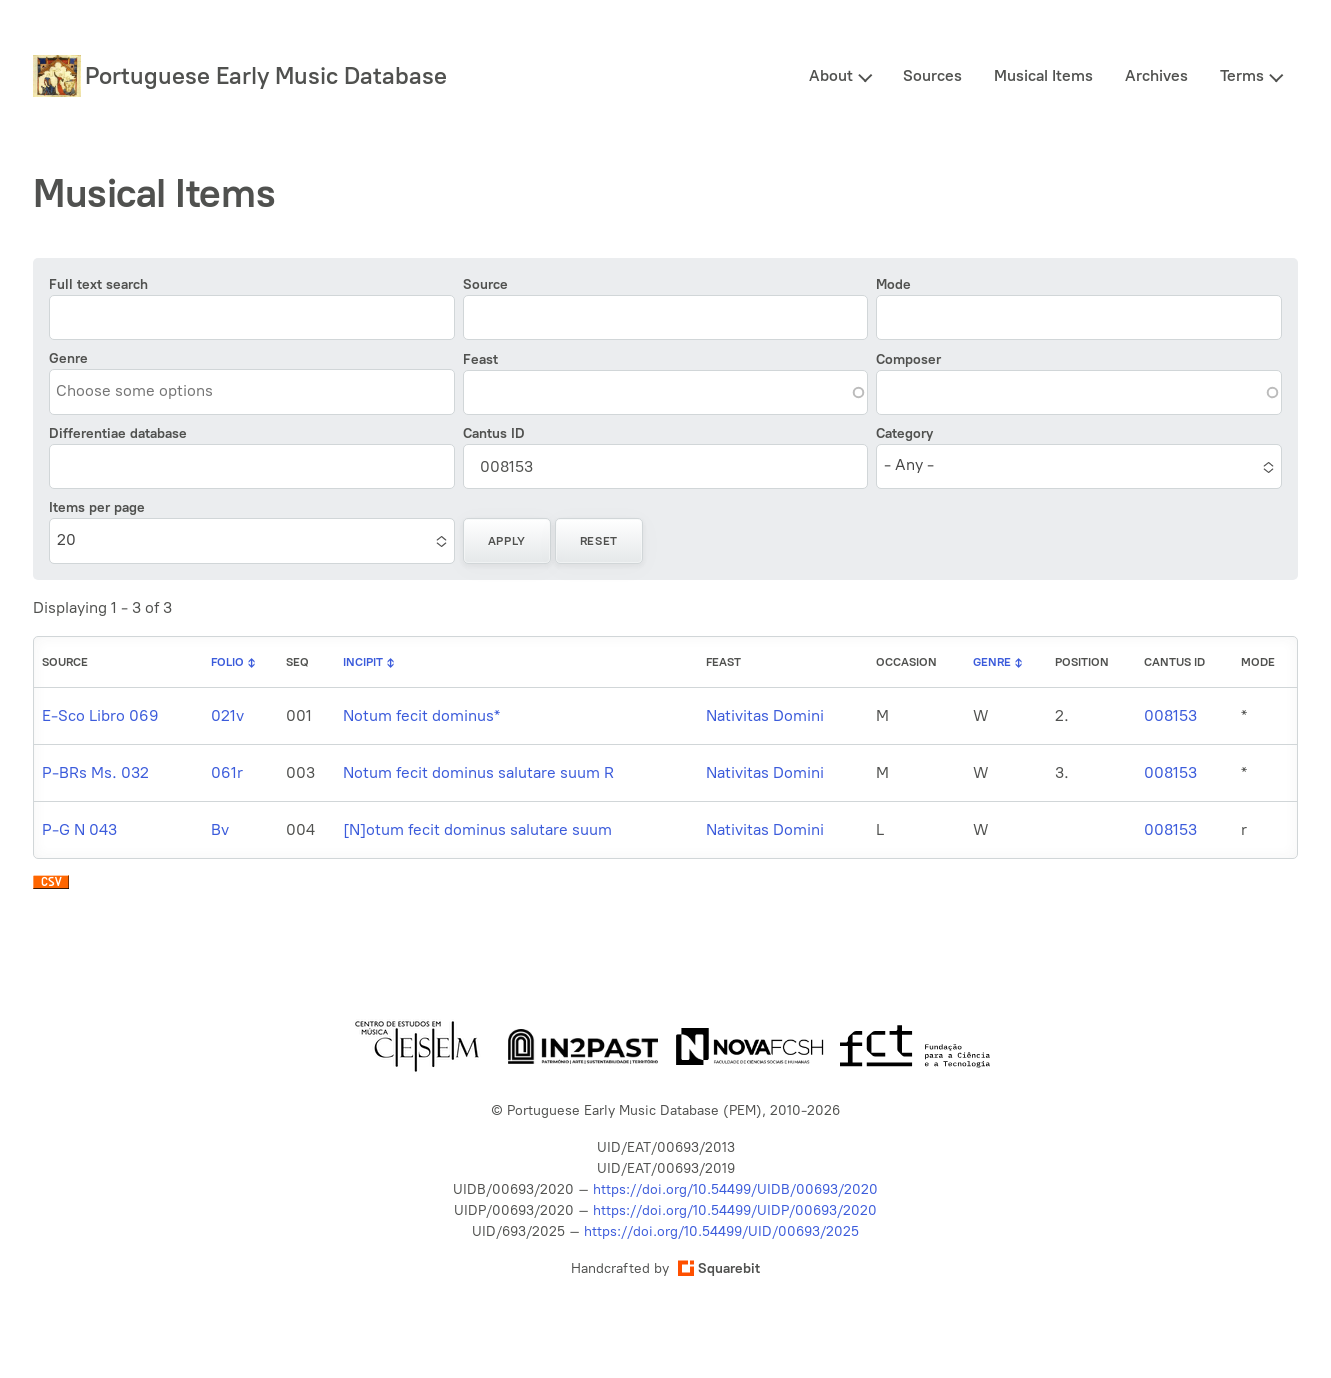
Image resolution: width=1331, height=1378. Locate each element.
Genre (68, 358)
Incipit (363, 662)
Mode (893, 284)
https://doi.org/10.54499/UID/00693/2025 (721, 1231)
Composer (908, 359)
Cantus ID (494, 433)
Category (904, 433)
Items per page (97, 507)
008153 (1170, 715)
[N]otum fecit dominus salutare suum (477, 829)
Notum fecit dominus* (421, 715)
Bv (220, 829)
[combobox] (147, 390)
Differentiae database (118, 433)
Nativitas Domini (765, 715)
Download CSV (51, 887)
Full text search (98, 284)
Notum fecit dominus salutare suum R (478, 772)
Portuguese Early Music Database (266, 75)
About (831, 75)
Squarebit (719, 1268)
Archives (1156, 75)
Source (485, 284)
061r (227, 772)
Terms (1242, 75)
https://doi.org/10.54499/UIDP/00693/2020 (735, 1210)
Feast (480, 359)
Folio (227, 662)
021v (227, 715)
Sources (932, 75)
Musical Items (1043, 75)
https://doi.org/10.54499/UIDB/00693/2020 (735, 1189)
